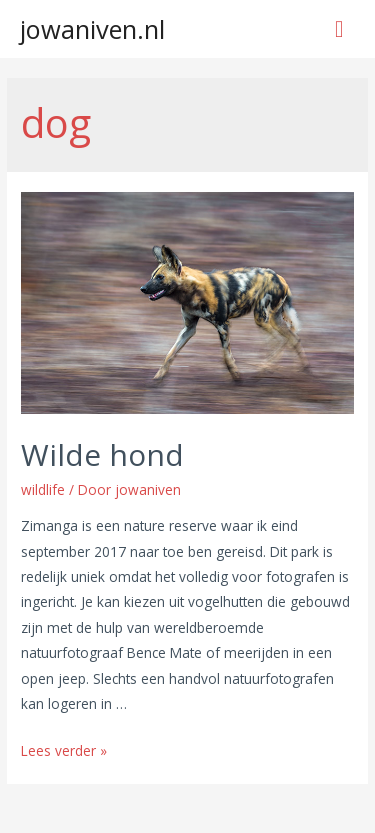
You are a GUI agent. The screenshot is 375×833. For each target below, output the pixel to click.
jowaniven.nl (92, 29)
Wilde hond (102, 454)
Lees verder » (64, 750)
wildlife (43, 489)
